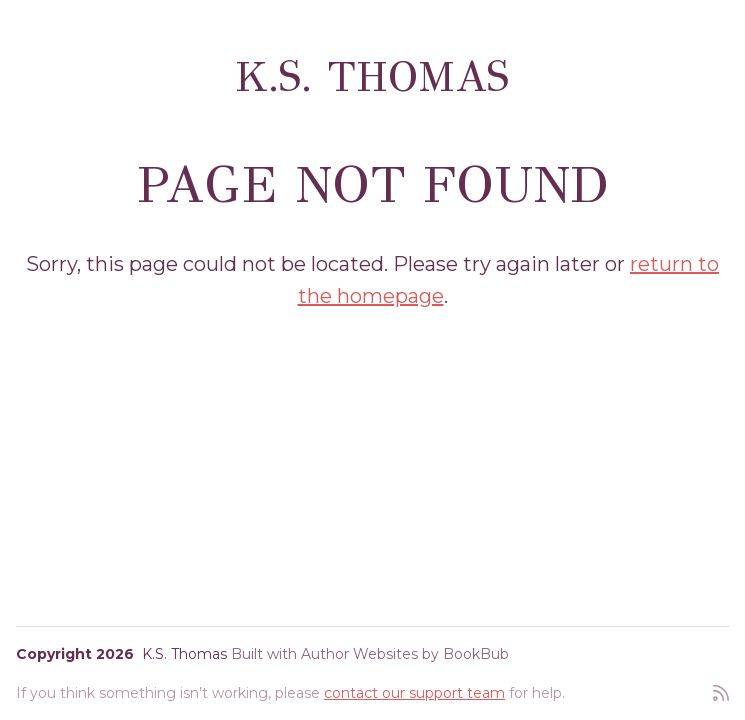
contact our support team (414, 693)
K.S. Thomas (372, 77)
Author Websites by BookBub (405, 654)
